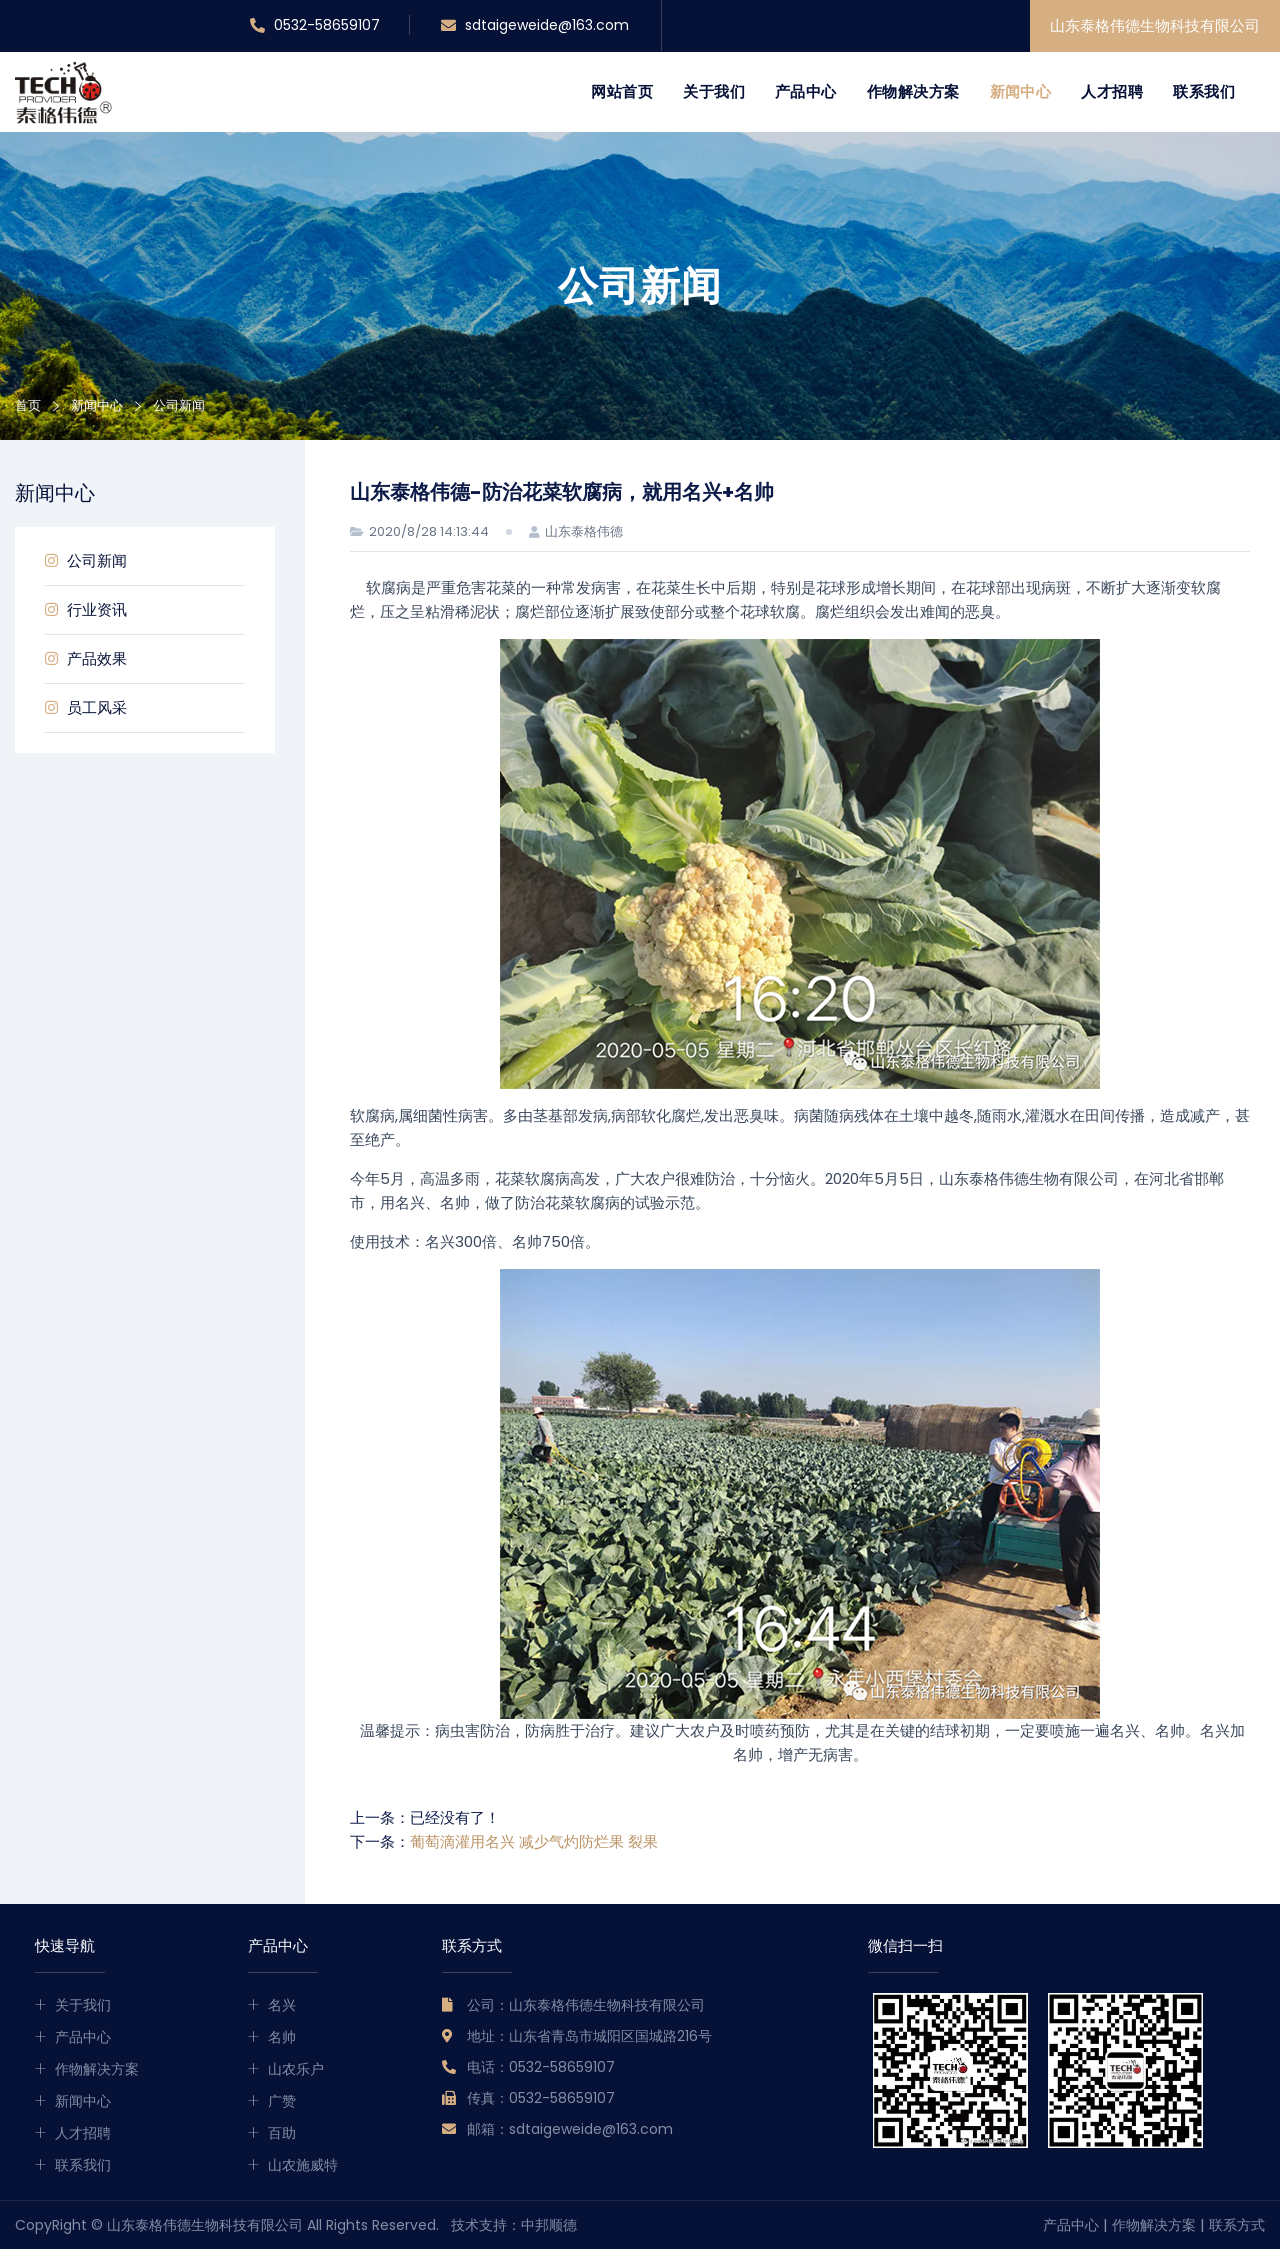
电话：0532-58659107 (541, 2067)
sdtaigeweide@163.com (535, 26)
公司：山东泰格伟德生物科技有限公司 (586, 2005)
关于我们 (714, 91)
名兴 (282, 2005)
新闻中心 (1021, 91)
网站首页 (622, 91)
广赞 (282, 2101)
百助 (282, 2133)
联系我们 (1204, 91)
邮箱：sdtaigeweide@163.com (570, 2129)
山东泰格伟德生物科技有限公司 (1155, 25)
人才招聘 (1112, 91)
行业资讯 (86, 609)
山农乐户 (296, 2069)
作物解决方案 (913, 91)
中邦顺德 (549, 2225)
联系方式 (1237, 2225)
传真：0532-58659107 (541, 2098)
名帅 (282, 2037)
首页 (28, 405)
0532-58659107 (315, 26)
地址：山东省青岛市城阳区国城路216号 (589, 2036)
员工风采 (86, 707)
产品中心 (806, 91)
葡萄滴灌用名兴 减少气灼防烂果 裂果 (534, 1841)
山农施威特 (303, 2165)
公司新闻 (86, 560)
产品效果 (86, 658)
